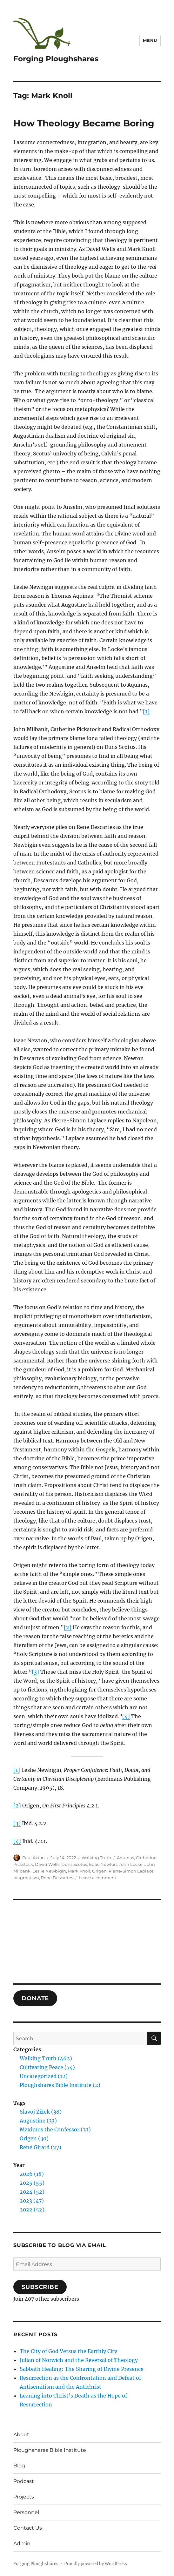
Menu (150, 40)
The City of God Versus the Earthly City (68, 2351)
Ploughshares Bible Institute (49, 2450)
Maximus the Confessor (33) (55, 2129)
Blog (19, 2466)
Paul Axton (33, 1857)
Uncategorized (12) (44, 2076)
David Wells (47, 1864)
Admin (21, 2543)
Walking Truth (96, 1857)
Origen (99, 1870)
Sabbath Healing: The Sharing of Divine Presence (82, 2369)
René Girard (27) (40, 2147)
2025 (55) (32, 2183)
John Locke (131, 1864)
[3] (35, 1672)
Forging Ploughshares (55, 58)
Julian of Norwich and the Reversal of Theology (79, 2360)
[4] (126, 1716)
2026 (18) (32, 2174)
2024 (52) (32, 2192)
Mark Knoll (79, 1870)
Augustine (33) (38, 2120)
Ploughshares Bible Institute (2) (60, 2085)
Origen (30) (34, 2138)
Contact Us (27, 2528)
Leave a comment (97, 1877)
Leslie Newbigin (49, 1870)
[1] (146, 711)
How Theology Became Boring (83, 123)
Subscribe (40, 2286)
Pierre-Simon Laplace (131, 1870)
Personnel (26, 2512)
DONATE (35, 1998)
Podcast (23, 2481)
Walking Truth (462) (46, 2058)
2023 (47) (32, 2200)
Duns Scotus (74, 1864)
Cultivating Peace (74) (47, 2067)
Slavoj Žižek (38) (41, 2112)
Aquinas (125, 1857)
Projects (23, 2497)
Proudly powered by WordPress (95, 2563)
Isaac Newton (103, 1864)
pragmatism (26, 1877)
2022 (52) (32, 2209)
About (21, 2434)
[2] (67, 1627)
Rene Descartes (57, 1877)
